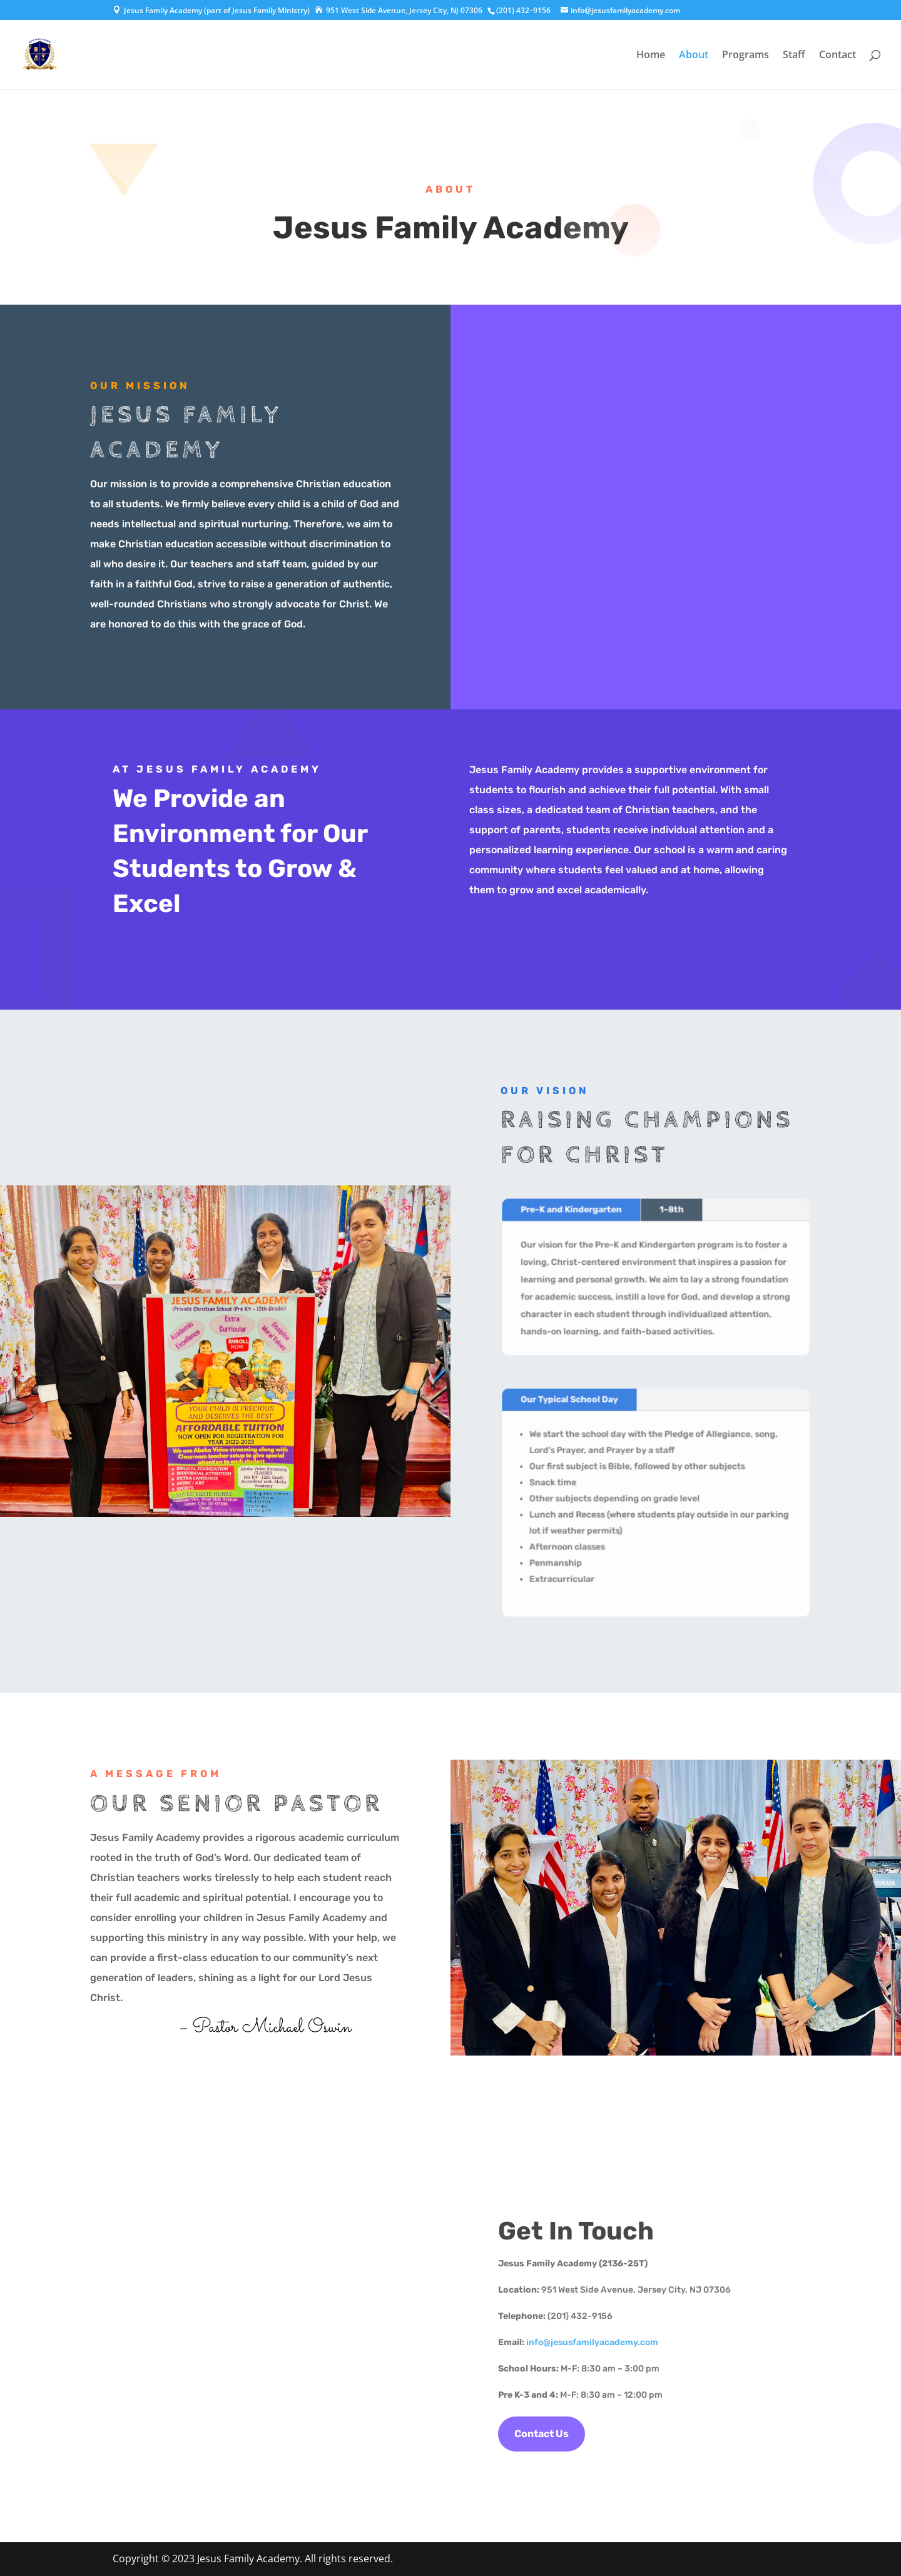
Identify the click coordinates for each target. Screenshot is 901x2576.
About (693, 55)
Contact (837, 55)
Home (650, 55)
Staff (794, 55)
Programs (745, 55)
